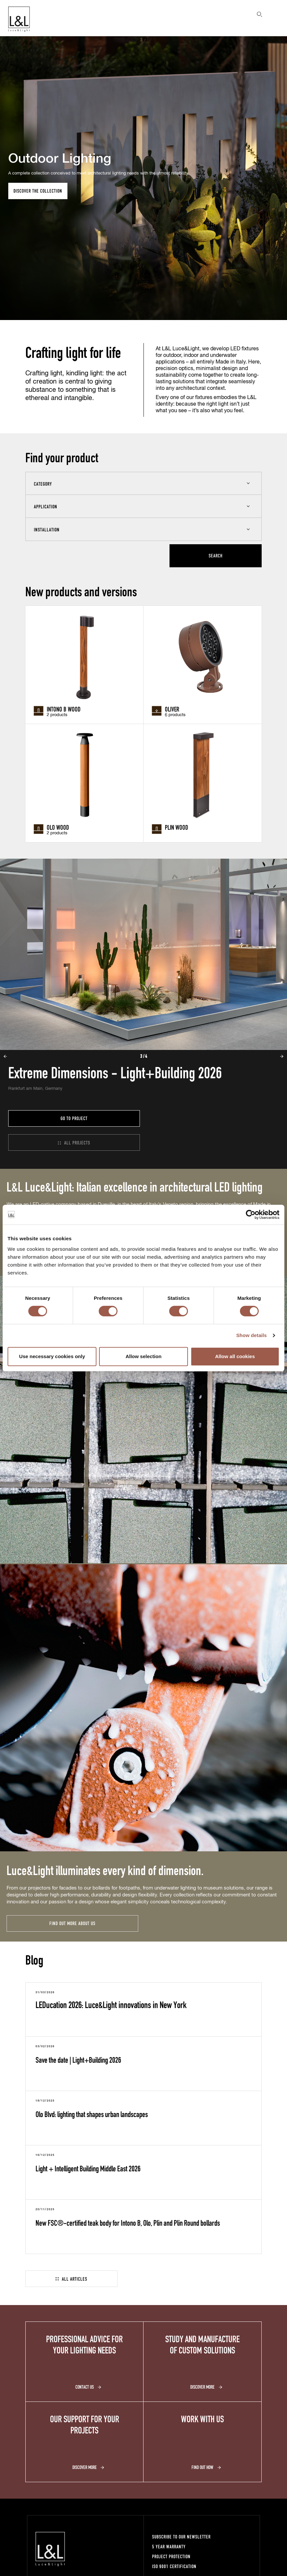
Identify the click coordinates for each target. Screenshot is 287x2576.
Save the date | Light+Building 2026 (78, 2060)
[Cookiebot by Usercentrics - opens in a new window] (250, 1215)
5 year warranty (169, 2546)
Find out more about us (72, 1923)
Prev (5, 40)
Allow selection (143, 1356)
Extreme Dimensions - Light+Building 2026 (115, 1072)
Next (281, 40)
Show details (251, 1335)
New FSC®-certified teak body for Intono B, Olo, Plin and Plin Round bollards (128, 2223)
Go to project (74, 1118)
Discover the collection (37, 190)
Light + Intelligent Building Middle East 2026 (88, 2168)
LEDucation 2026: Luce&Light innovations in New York (111, 2004)
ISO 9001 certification (174, 2566)
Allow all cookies (235, 1356)
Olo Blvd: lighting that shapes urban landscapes (92, 2114)
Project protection (171, 2556)
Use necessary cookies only (52, 1356)
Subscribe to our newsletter (181, 2536)
